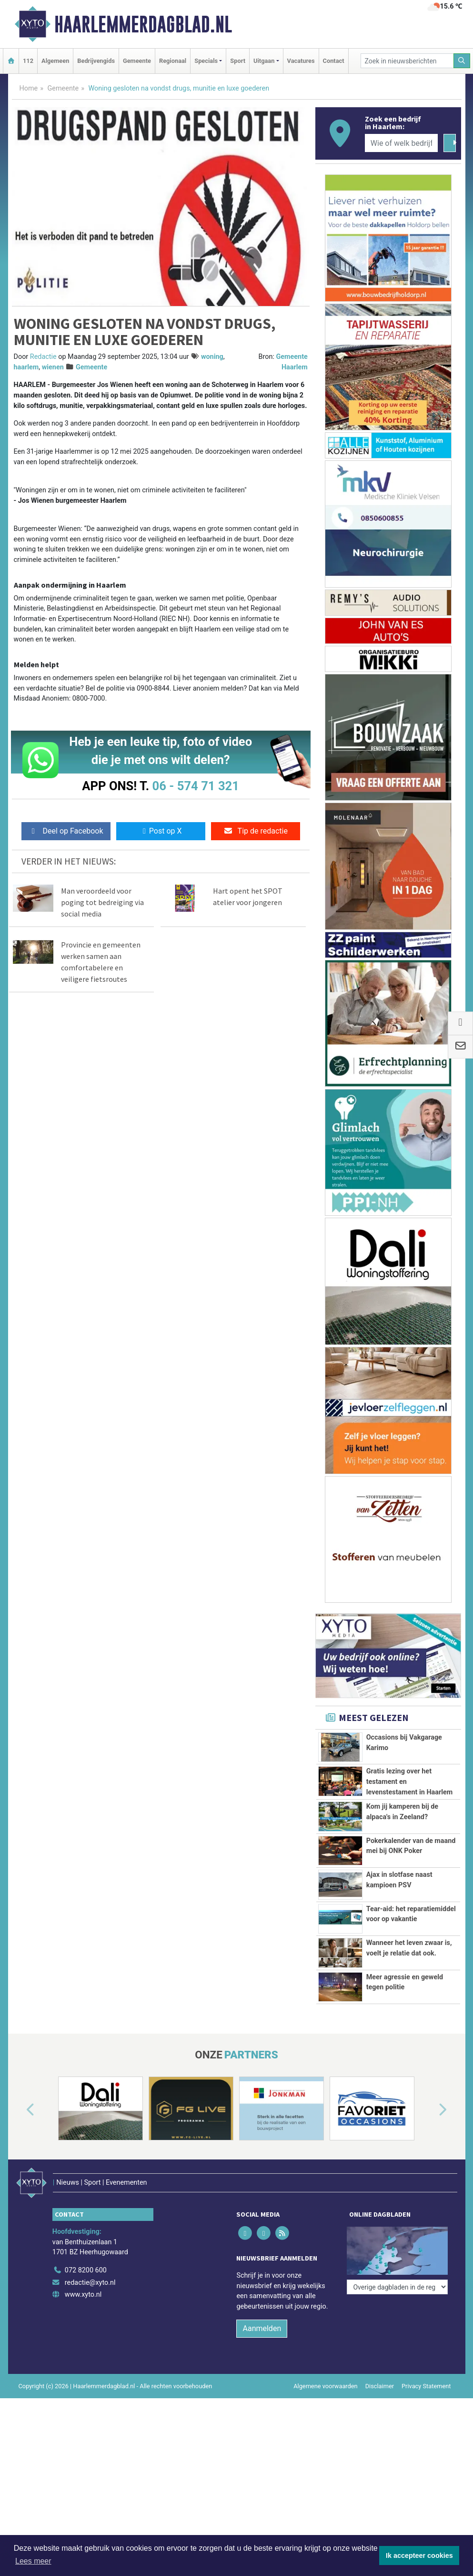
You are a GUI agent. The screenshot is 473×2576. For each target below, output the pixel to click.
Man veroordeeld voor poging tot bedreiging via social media (102, 902)
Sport (237, 60)
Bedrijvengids (96, 60)
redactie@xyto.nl (90, 2270)
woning (212, 357)
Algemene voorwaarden (325, 2373)
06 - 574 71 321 (195, 786)
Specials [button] (206, 60)
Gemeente (137, 60)
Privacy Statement (426, 2373)
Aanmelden (261, 2315)
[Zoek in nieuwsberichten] (407, 60)
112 (28, 60)
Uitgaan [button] (263, 60)
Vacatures (301, 60)
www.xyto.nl (83, 2282)
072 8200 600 (86, 2257)
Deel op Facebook (66, 830)
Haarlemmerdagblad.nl (143, 24)
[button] (19, 2110)
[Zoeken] (462, 60)
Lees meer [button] (33, 2561)
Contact (333, 60)
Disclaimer (379, 2373)
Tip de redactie (255, 830)
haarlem (26, 367)
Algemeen (55, 60)
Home (29, 88)
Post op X (161, 830)
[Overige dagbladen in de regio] (397, 2236)
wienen (53, 367)
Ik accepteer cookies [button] (419, 2555)
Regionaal (172, 60)
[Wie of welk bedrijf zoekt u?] (401, 143)
